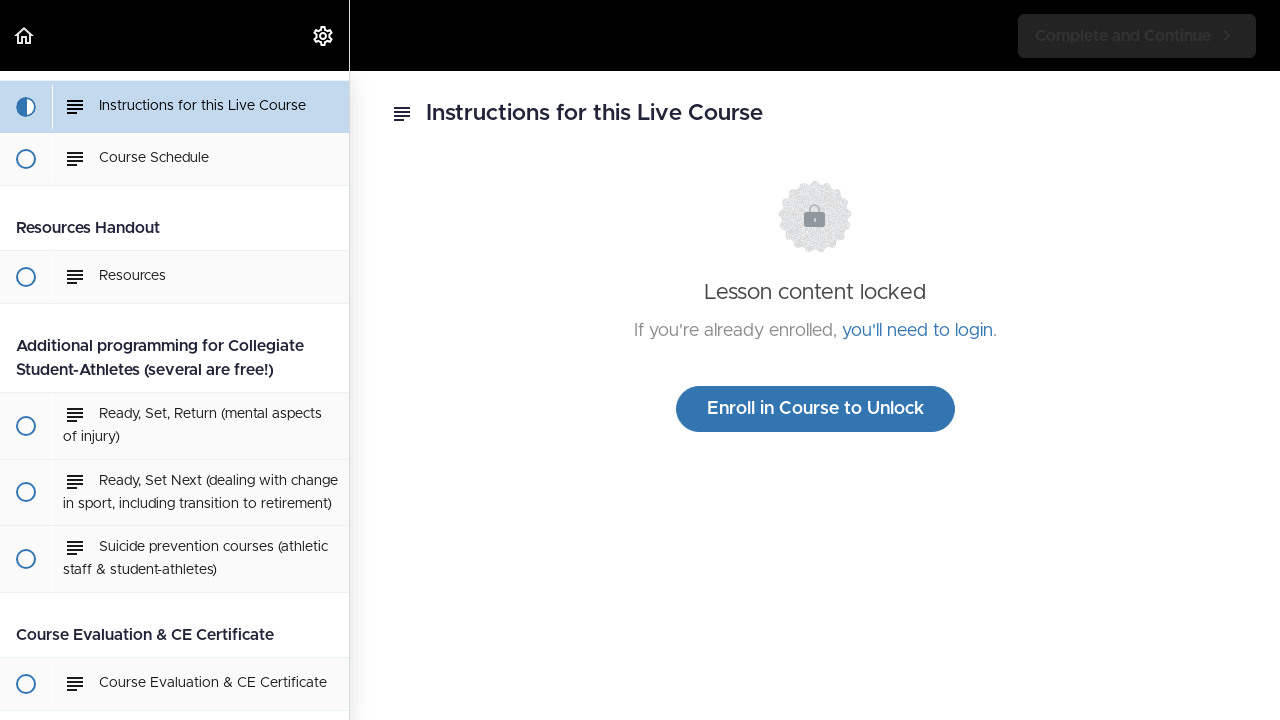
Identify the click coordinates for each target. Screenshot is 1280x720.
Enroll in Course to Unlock (815, 409)
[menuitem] (324, 35)
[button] (25, 35)
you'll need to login (917, 331)
